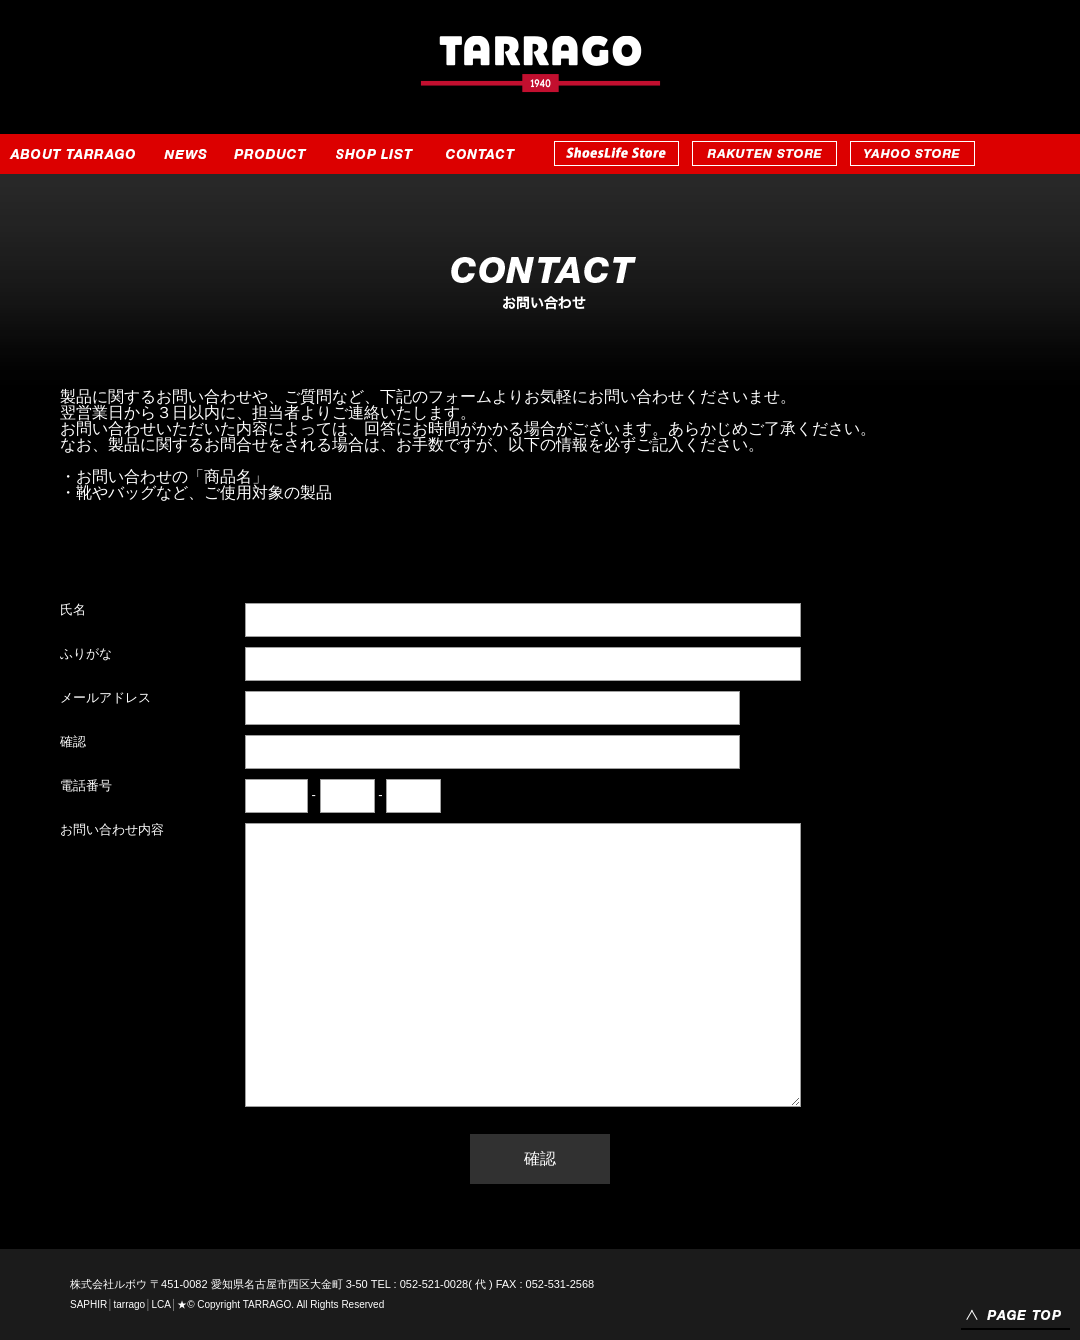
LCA (160, 1304)
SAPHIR (88, 1304)
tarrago (129, 1304)
